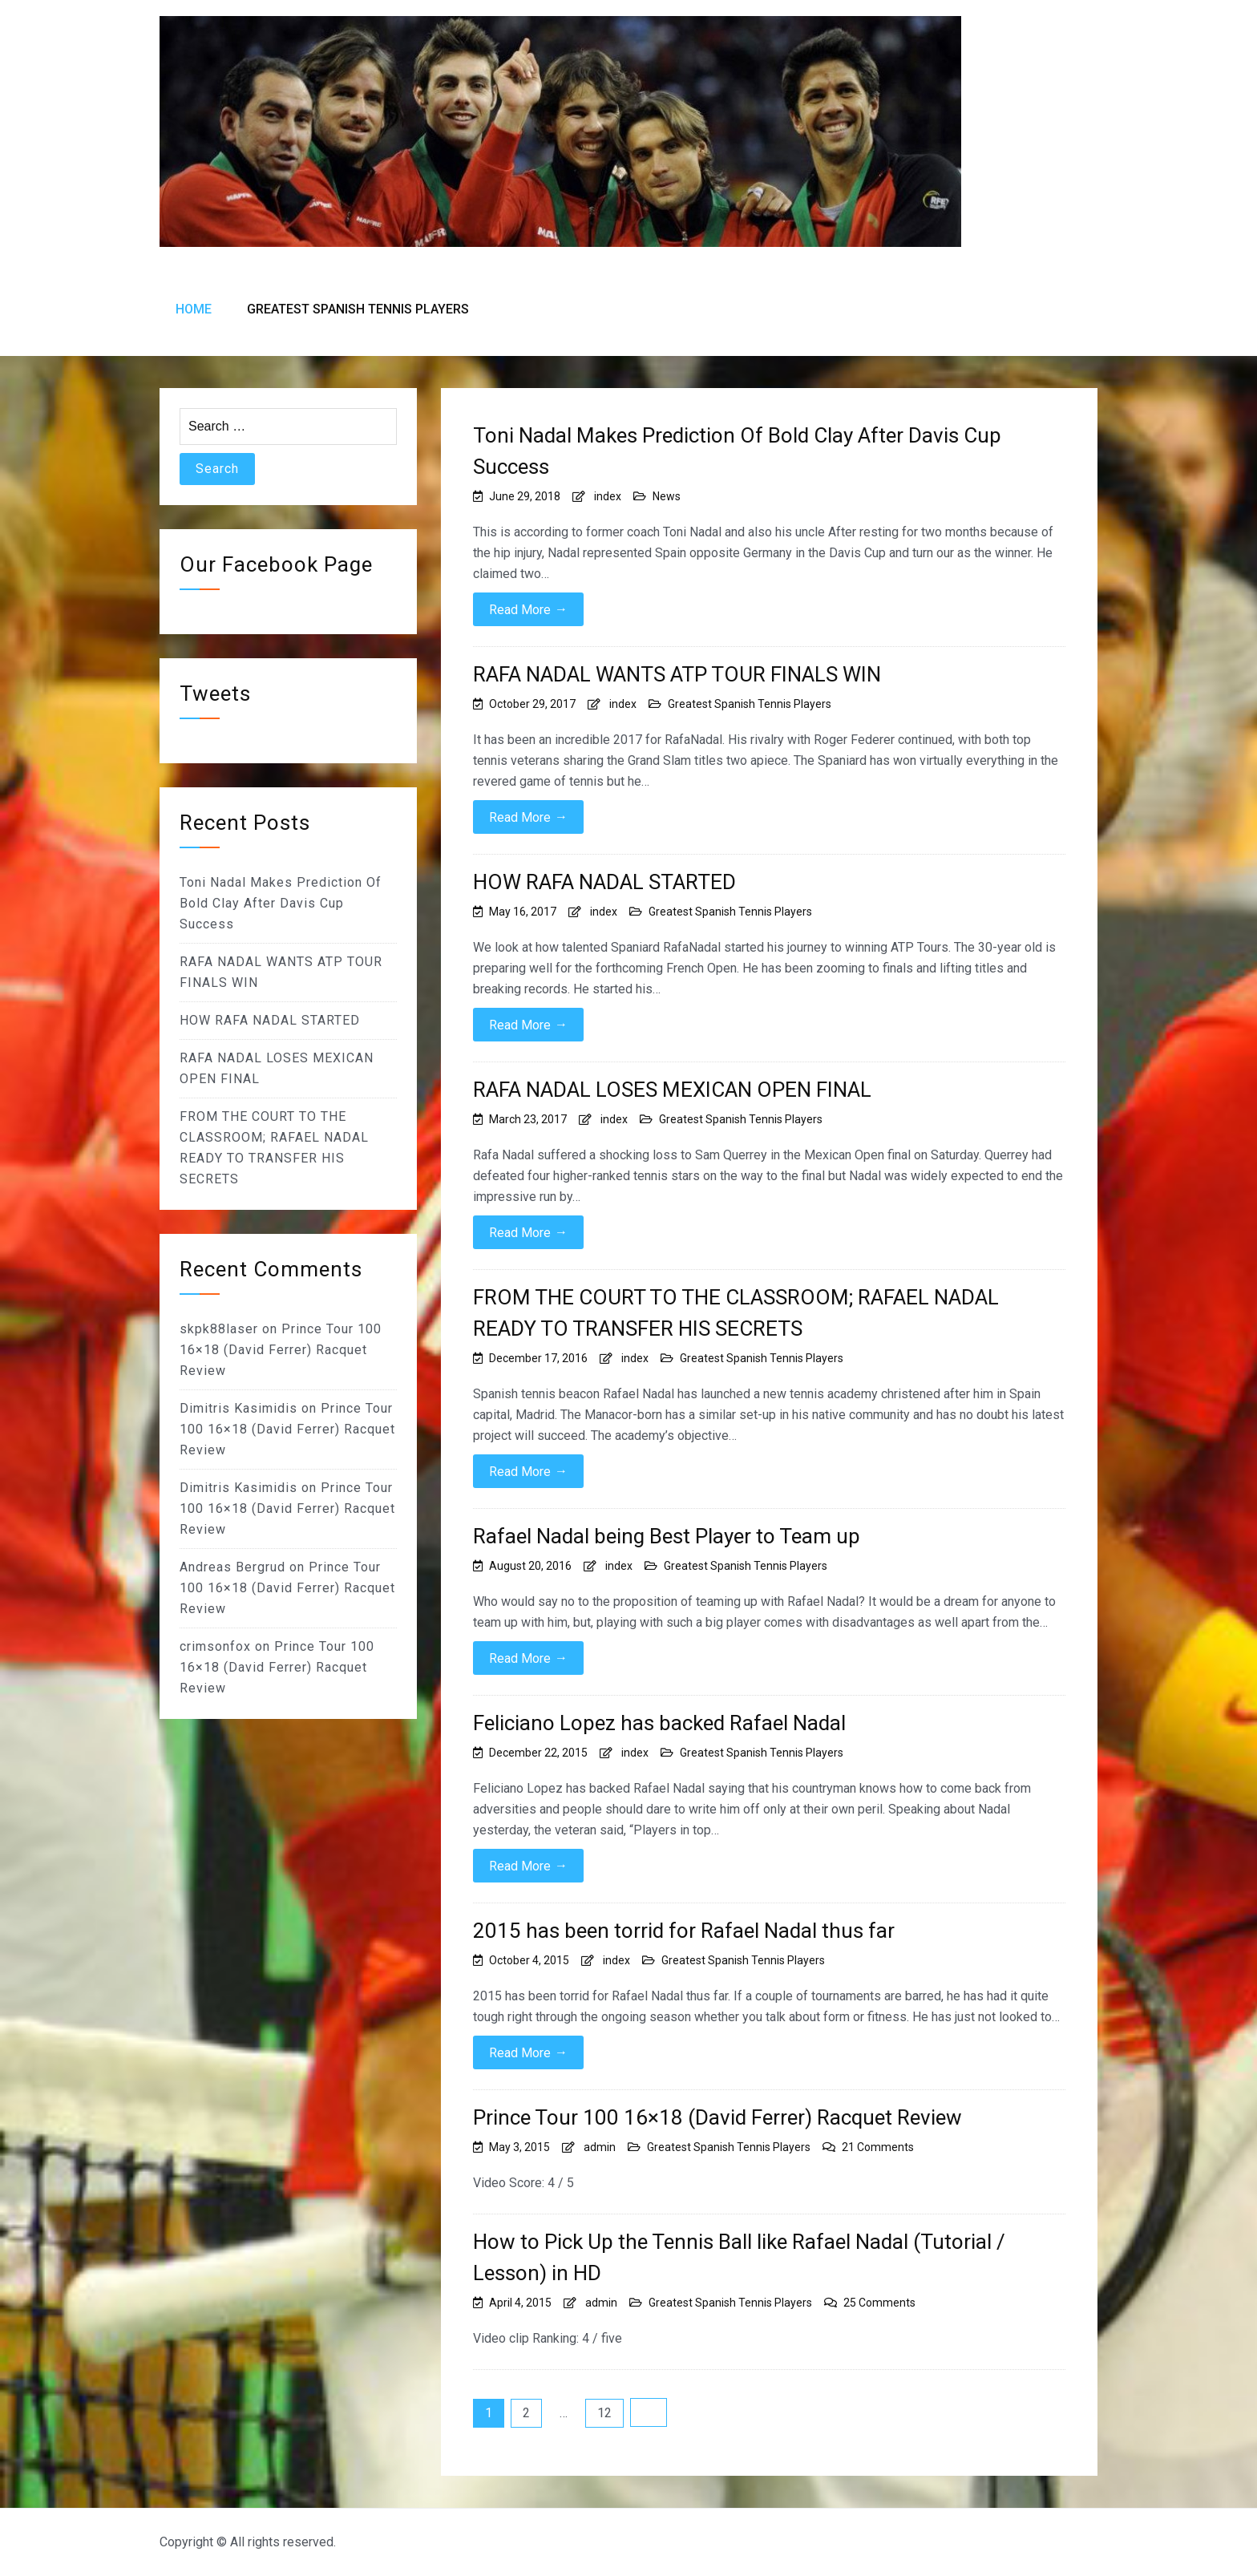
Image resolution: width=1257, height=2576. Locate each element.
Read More (528, 609)
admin (600, 2147)
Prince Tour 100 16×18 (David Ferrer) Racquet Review (717, 2117)
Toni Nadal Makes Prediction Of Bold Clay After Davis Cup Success (737, 451)
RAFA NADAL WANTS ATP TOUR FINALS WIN (677, 674)
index (607, 496)
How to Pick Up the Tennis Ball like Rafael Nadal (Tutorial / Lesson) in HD (739, 2257)
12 (604, 2412)
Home (194, 309)
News (667, 496)
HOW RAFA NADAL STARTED (604, 882)
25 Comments (879, 2302)
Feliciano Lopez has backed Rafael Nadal (659, 1723)
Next (648, 2412)
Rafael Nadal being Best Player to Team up (666, 1536)
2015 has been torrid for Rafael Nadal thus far (684, 1931)
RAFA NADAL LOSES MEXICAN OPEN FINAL (672, 1090)
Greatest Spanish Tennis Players (358, 309)
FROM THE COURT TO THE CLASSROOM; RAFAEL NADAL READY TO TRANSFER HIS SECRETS (736, 1313)
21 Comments (878, 2147)
